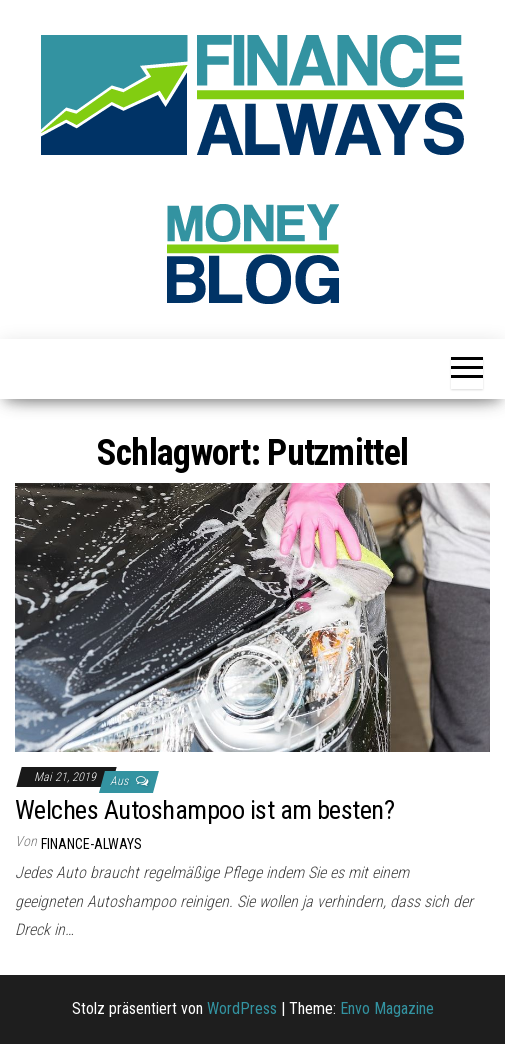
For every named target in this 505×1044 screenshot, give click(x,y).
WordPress (242, 1008)
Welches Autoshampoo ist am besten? (204, 810)
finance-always (91, 844)
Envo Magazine (387, 1008)
